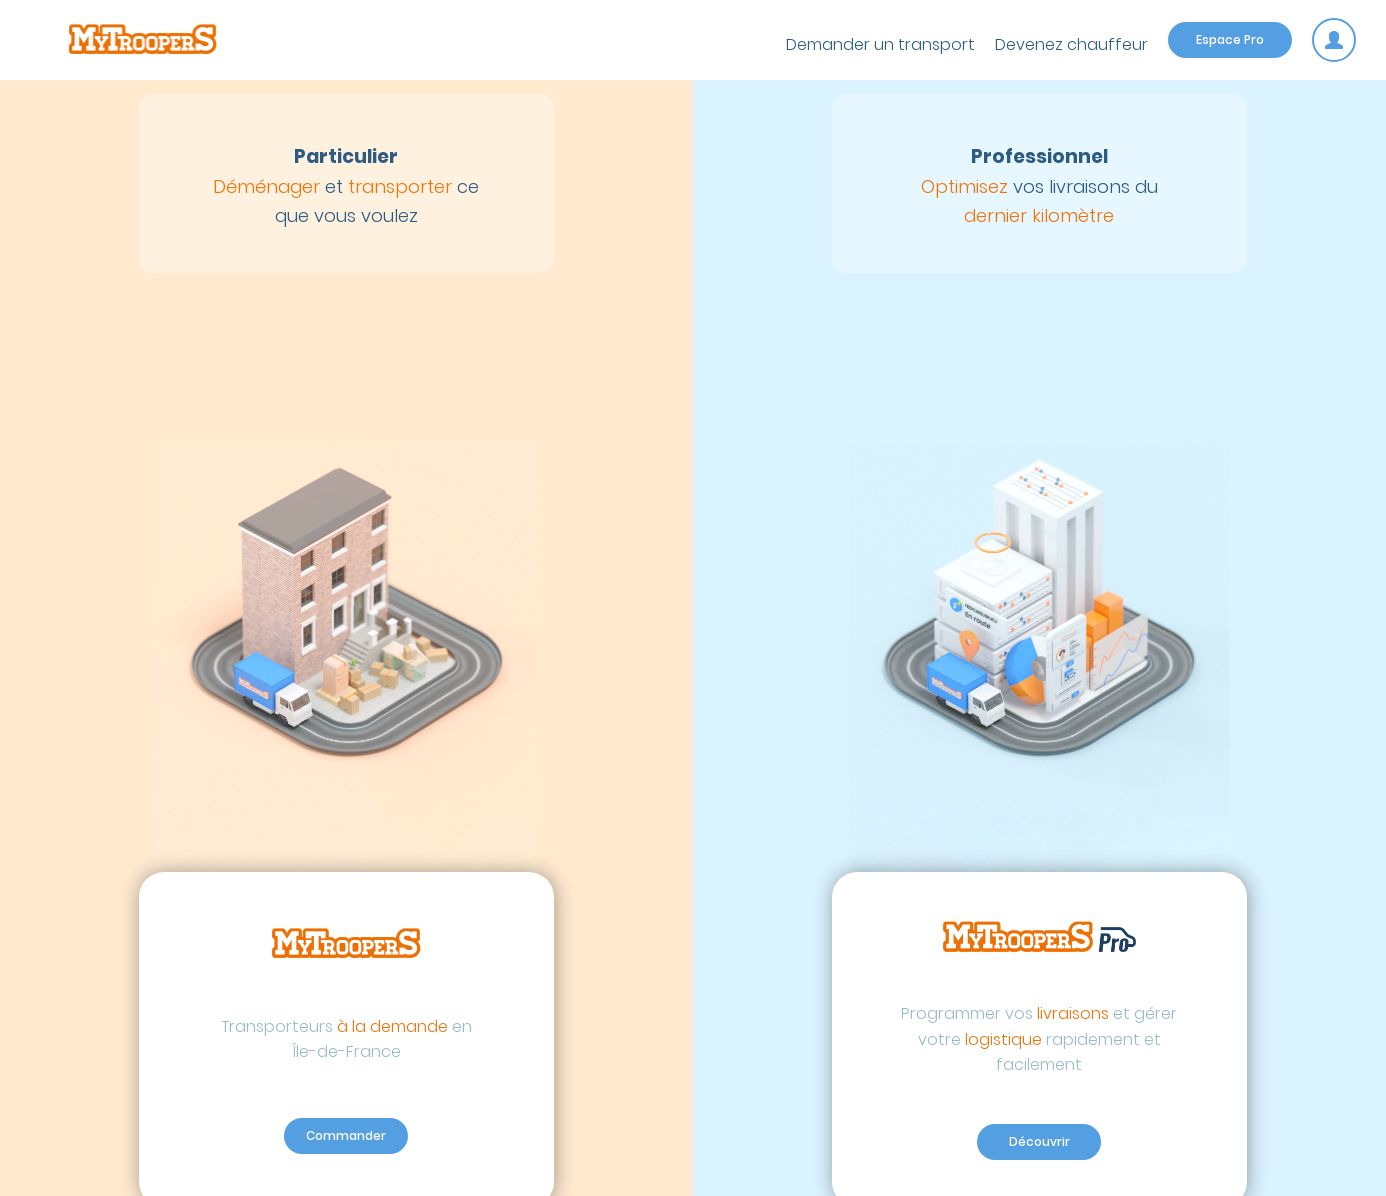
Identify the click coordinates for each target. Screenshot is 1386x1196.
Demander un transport (880, 44)
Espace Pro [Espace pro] (1230, 39)
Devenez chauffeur (1071, 44)
